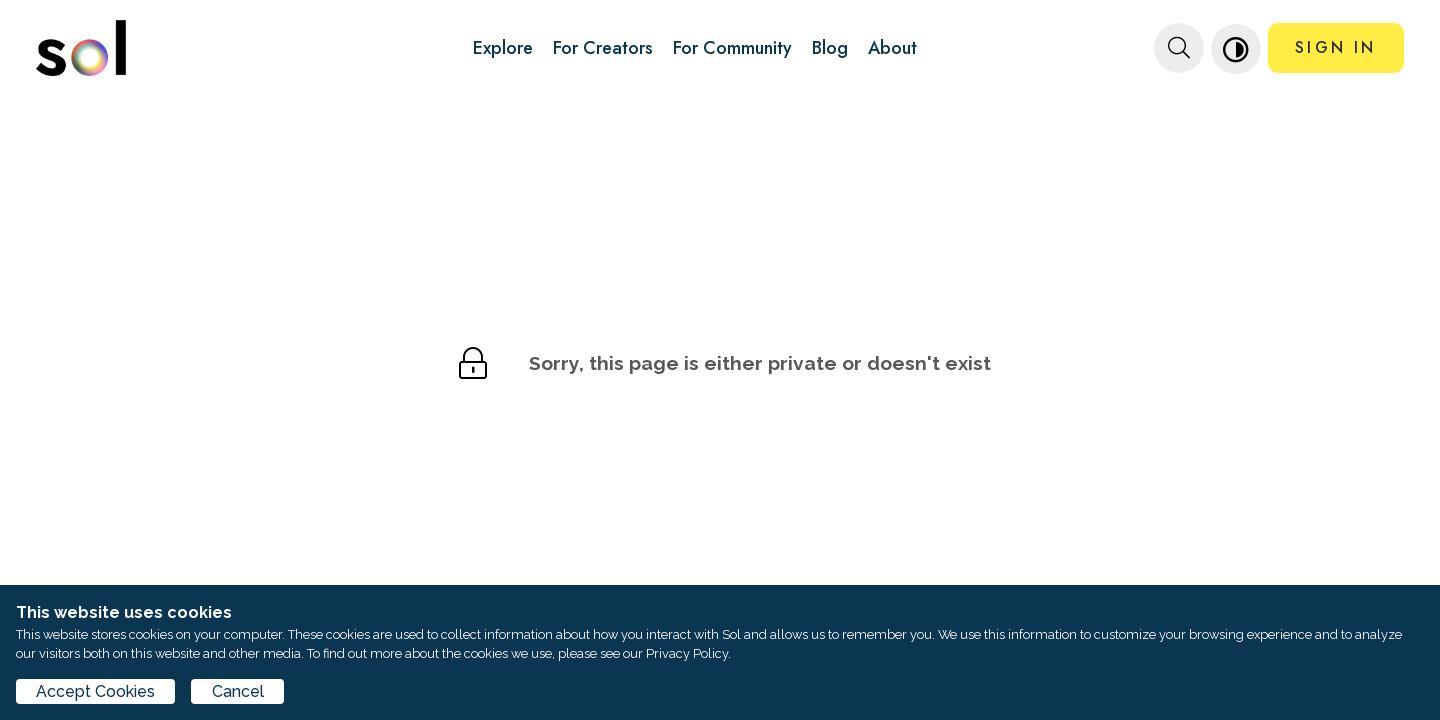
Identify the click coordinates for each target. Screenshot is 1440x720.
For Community (732, 48)
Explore (503, 48)
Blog (830, 48)
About (892, 48)
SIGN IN (1335, 47)
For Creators (603, 48)
